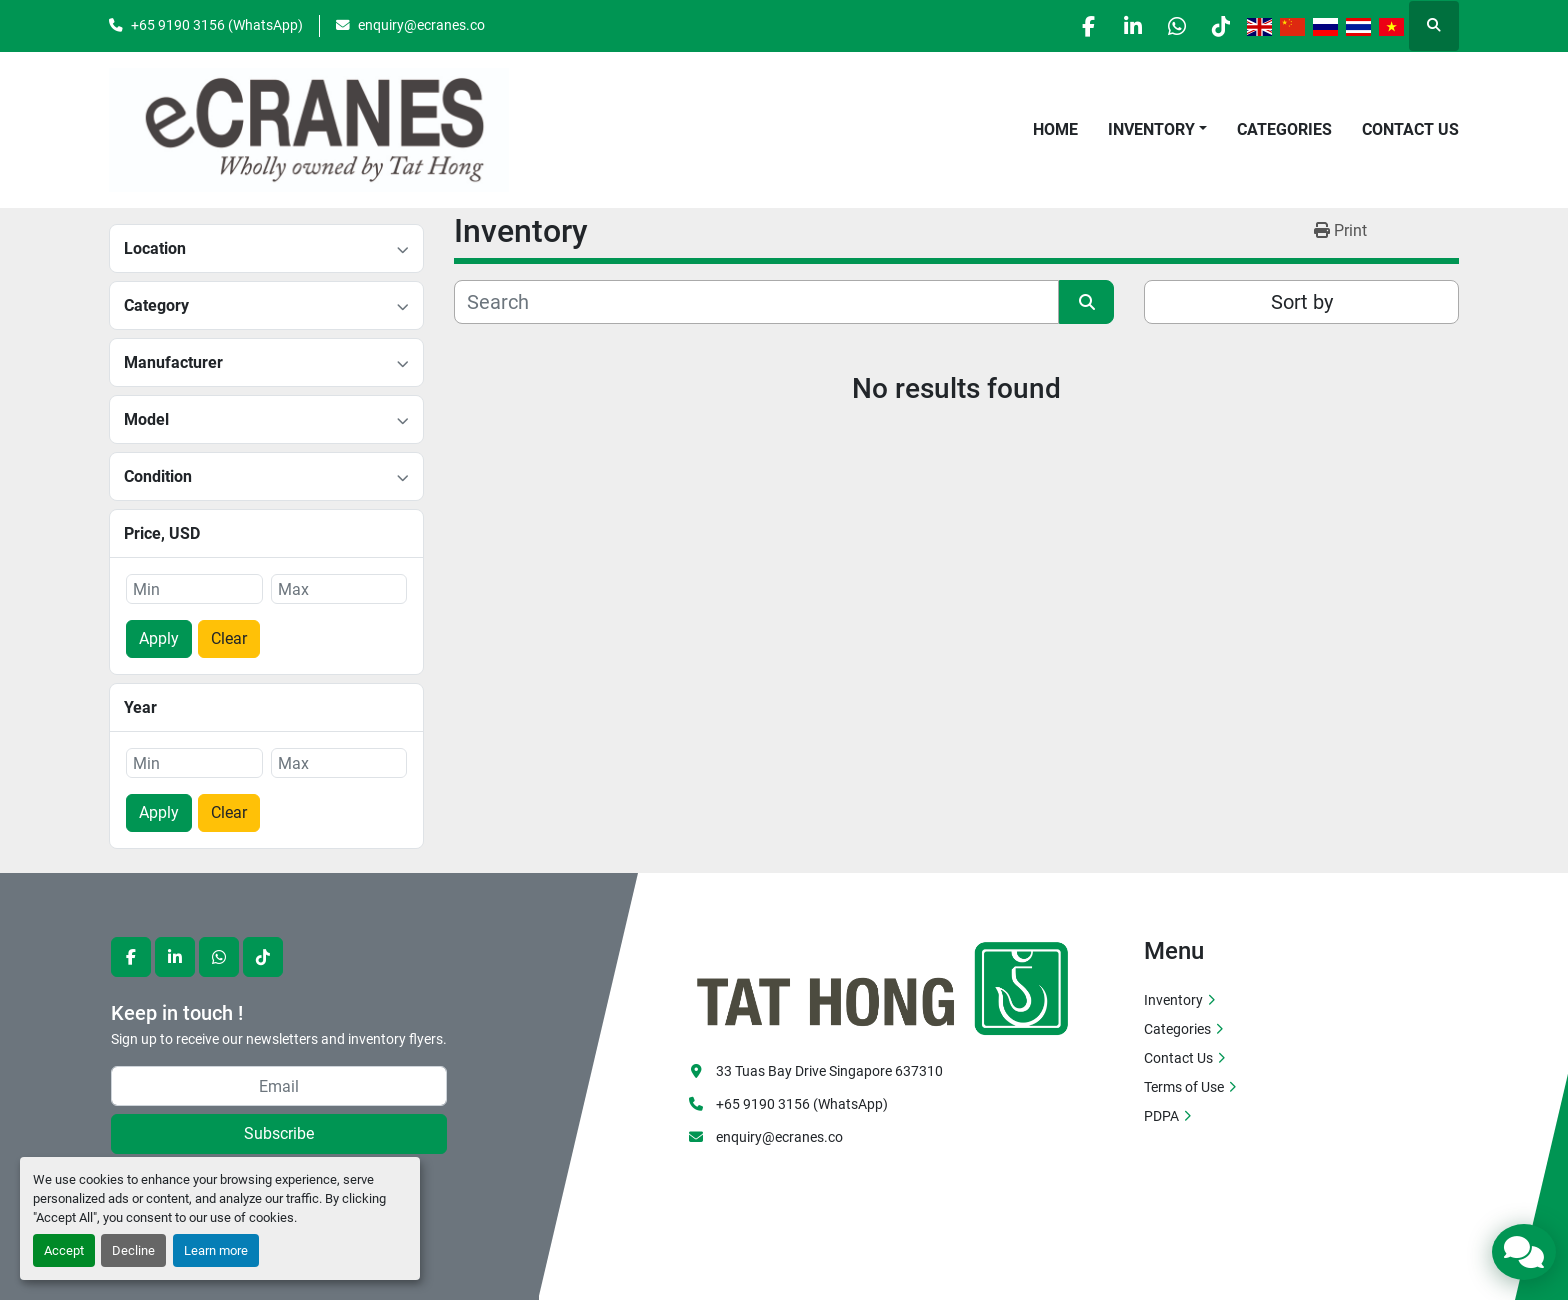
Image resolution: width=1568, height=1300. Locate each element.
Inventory (1151, 129)
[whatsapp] (1166, 26)
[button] (1157, 130)
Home (1055, 129)
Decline (133, 1250)
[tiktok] (1217, 26)
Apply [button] (159, 638)
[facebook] (1064, 26)
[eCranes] (884, 986)
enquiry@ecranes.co (421, 25)
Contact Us (1410, 129)
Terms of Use (1184, 1087)
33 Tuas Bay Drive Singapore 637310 (829, 1071)
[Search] (756, 302)
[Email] (279, 1086)
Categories (1284, 129)
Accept (64, 1250)
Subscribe (279, 1133)
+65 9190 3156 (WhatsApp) (217, 25)
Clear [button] (229, 638)
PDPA (1161, 1116)
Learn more (216, 1250)
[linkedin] (1115, 26)
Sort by (1302, 302)
